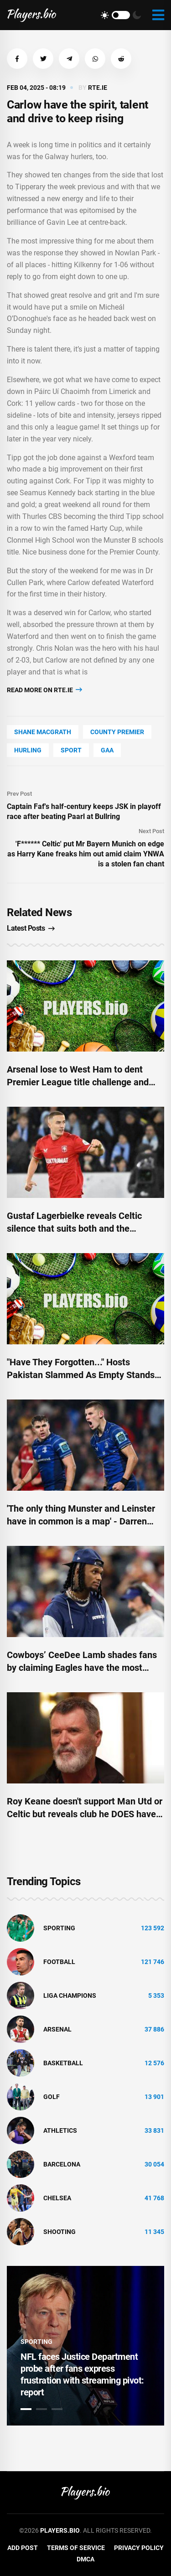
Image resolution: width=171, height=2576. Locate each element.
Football (59, 1961)
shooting (59, 2231)
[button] (17, 58)
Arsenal (57, 2029)
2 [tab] (41, 2409)
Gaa (107, 750)
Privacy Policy (139, 2547)
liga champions (69, 1995)
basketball (63, 2063)
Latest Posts (31, 928)
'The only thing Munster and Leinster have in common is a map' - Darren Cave (81, 1521)
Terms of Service (76, 2547)
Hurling (27, 750)
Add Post (22, 2547)
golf (51, 2096)
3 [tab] (57, 2409)
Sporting (59, 1928)
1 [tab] (26, 2409)
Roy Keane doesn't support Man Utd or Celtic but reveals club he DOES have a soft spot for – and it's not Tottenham (85, 1814)
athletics (60, 2130)
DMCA (85, 2559)
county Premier (117, 732)
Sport (71, 750)
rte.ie (97, 87)
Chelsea (57, 2198)
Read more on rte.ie (44, 690)
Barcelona (61, 2164)
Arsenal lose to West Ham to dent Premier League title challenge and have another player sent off (78, 1082)
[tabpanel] (85, 2346)
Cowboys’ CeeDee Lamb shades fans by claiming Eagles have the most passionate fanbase (82, 1667)
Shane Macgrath (42, 732)
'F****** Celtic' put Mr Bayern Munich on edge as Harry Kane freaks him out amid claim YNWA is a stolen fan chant (85, 854)
